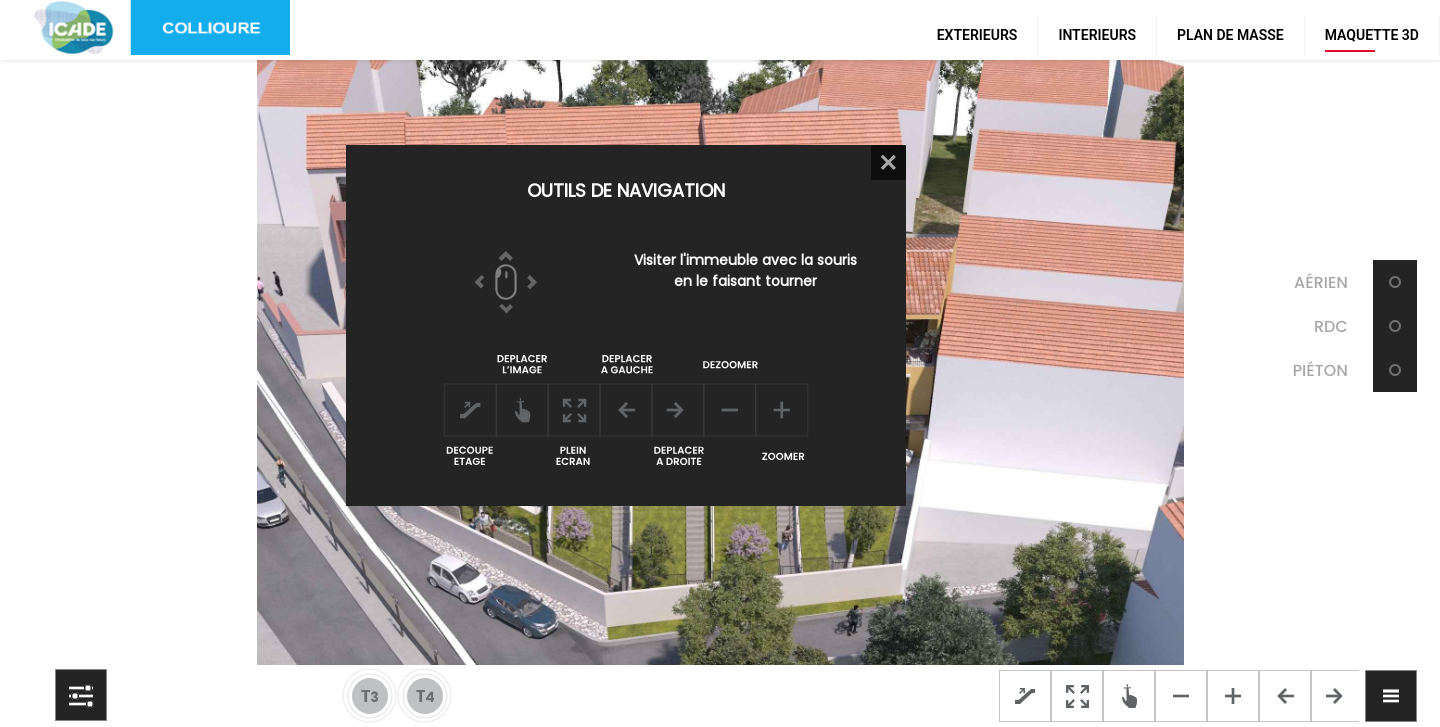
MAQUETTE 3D (1372, 35)
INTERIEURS (1097, 35)
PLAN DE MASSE (1230, 35)
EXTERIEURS (977, 35)
